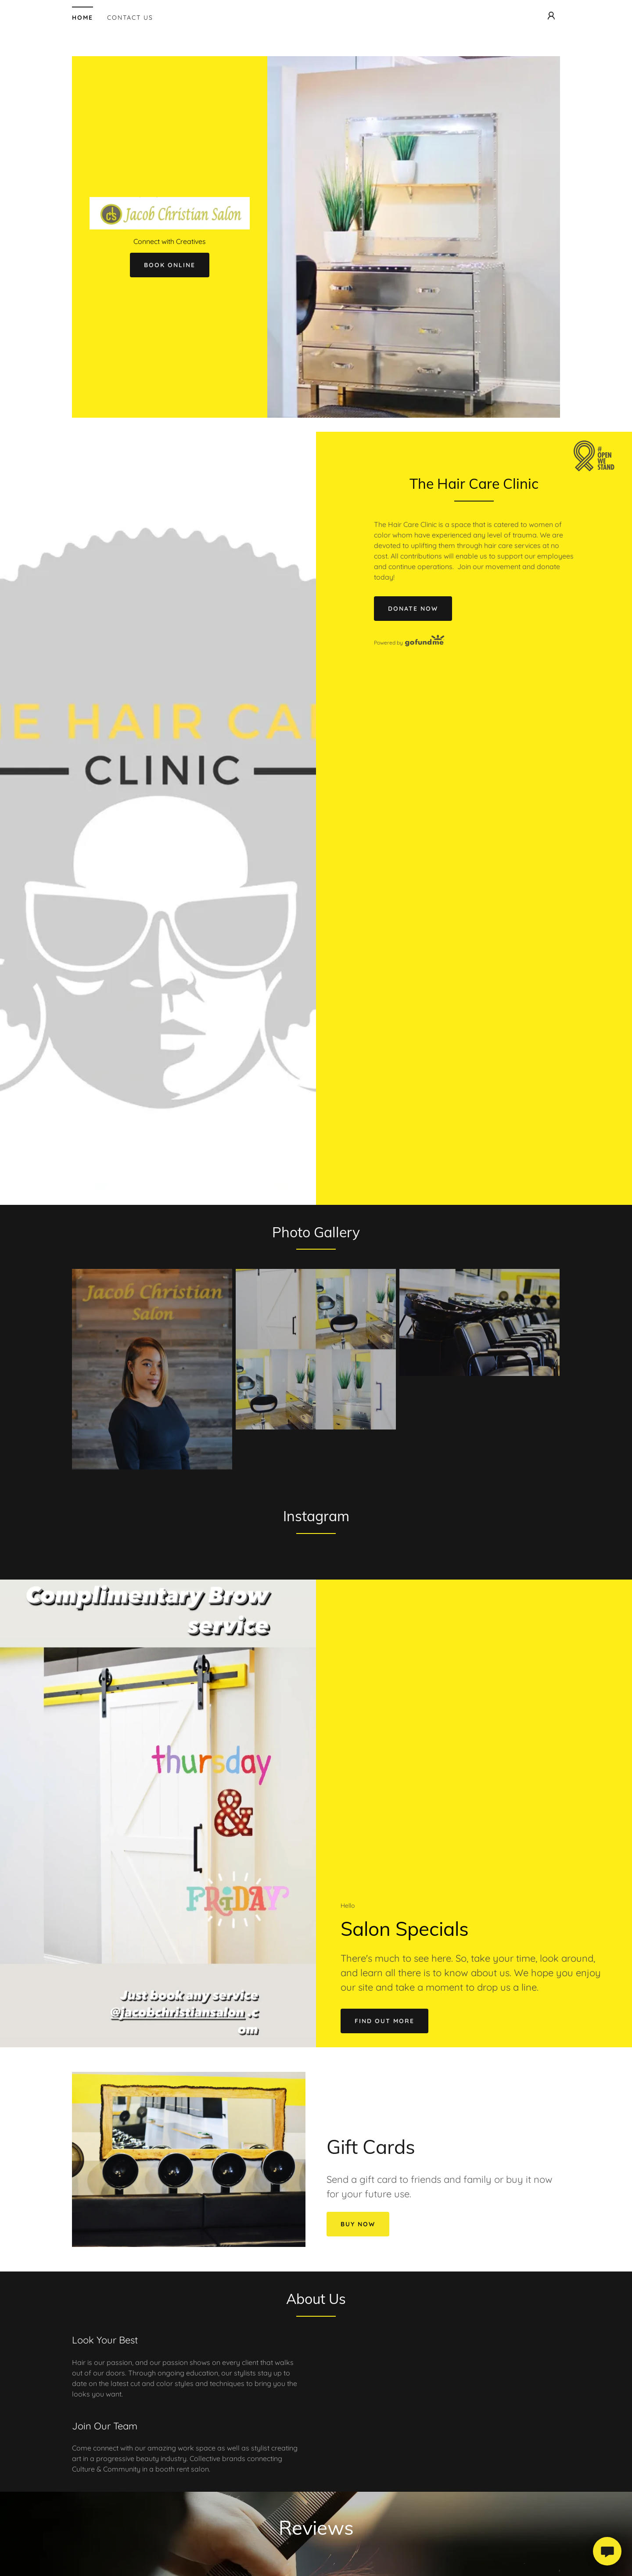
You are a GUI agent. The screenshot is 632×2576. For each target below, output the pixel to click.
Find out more (384, 2021)
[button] (551, 16)
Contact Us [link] (130, 17)
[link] (170, 212)
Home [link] (82, 17)
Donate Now (413, 609)
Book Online (169, 265)
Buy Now (358, 2224)
